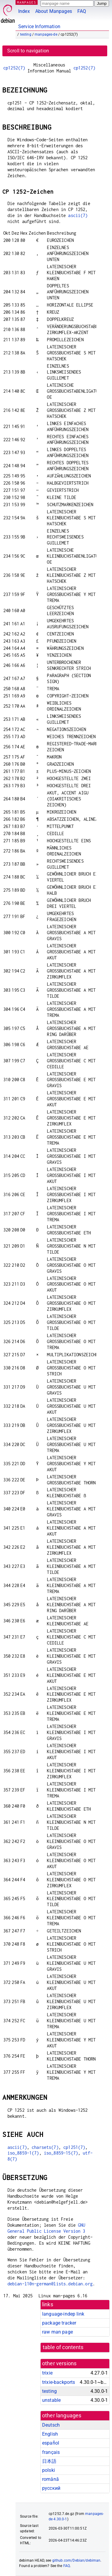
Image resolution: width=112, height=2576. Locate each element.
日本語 (49, 2461)
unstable (51, 2400)
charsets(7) (45, 2147)
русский (51, 2488)
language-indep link (63, 2314)
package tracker (59, 2323)
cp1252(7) (14, 67)
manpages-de (46, 34)
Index (24, 11)
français (51, 2452)
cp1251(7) (74, 2147)
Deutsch (51, 2425)
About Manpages (53, 11)
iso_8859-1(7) (23, 2152)
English (50, 2434)
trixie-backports (58, 2382)
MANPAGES (26, 2)
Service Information (39, 26)
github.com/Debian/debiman (76, 2560)
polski (48, 2470)
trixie (47, 2373)
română (50, 2479)
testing (25, 34)
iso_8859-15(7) (61, 2152)
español (50, 2443)
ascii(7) (78, 215)
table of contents (63, 2347)
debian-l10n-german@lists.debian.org (50, 2283)
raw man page (57, 2332)
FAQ (81, 11)
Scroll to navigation (28, 51)
